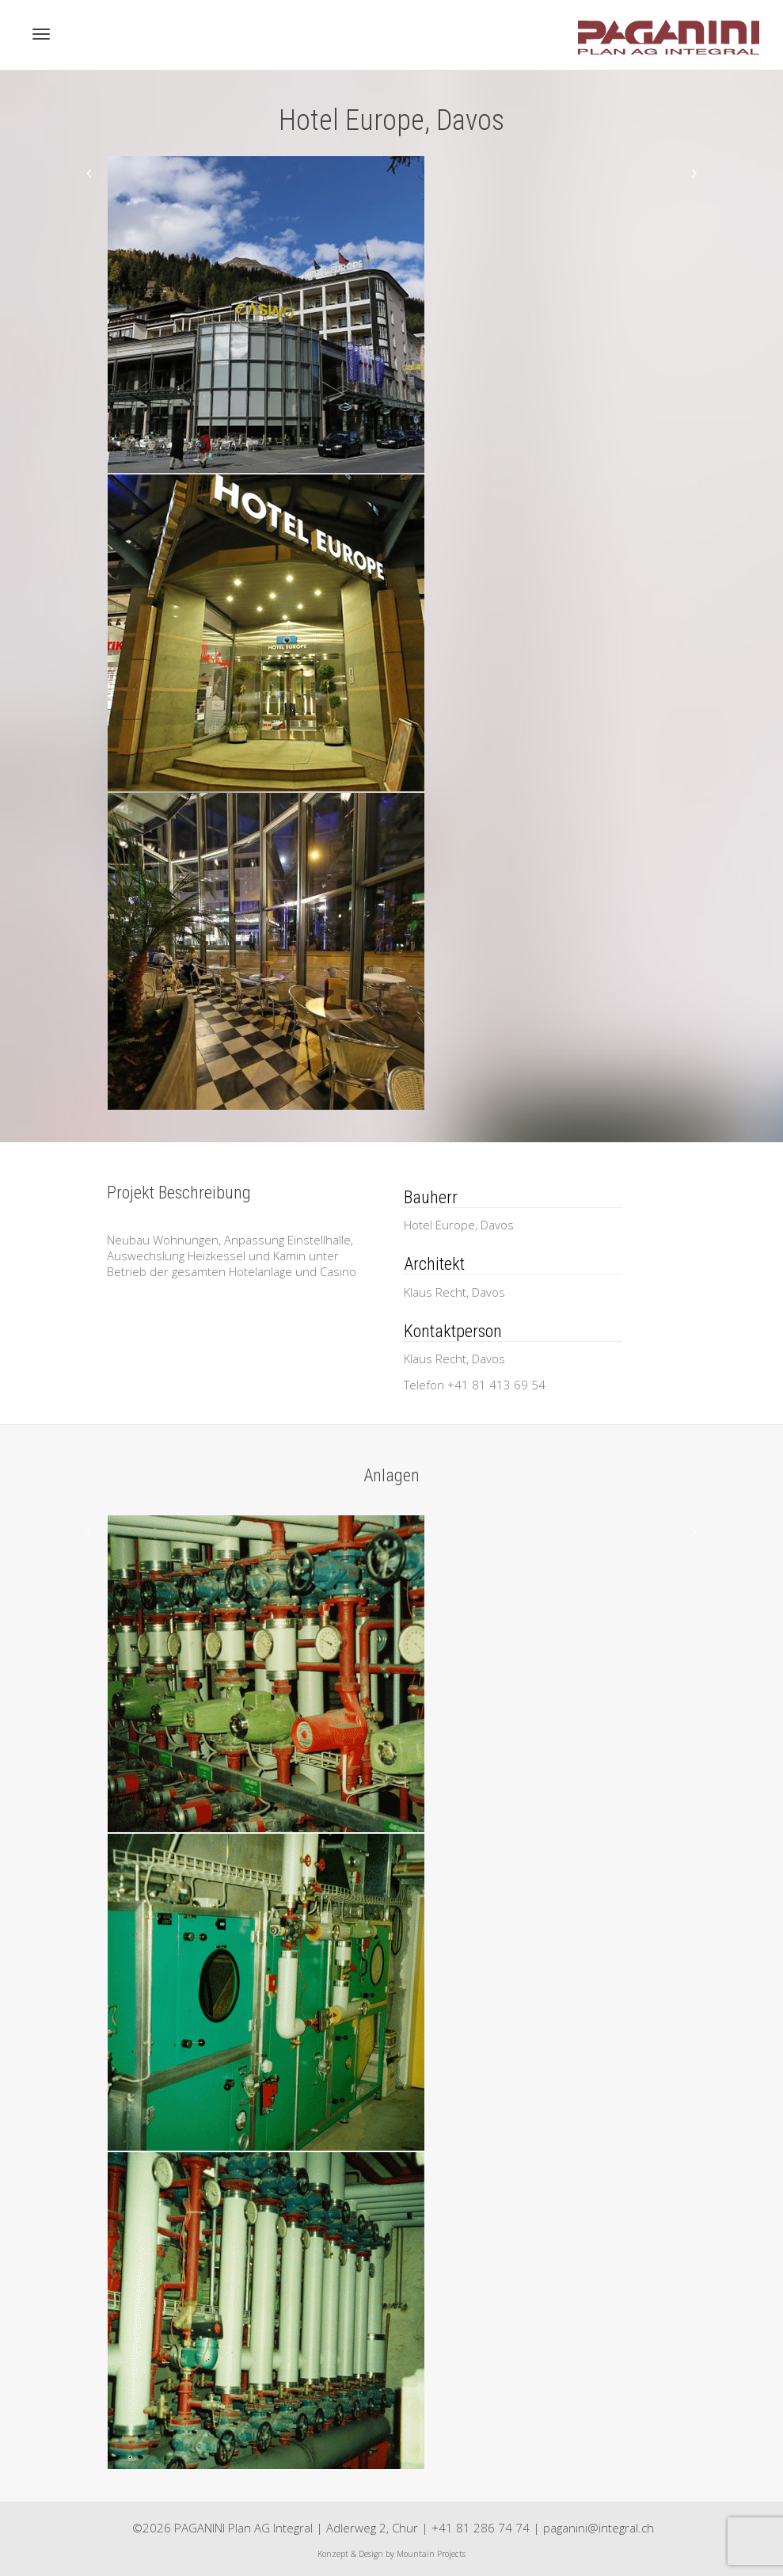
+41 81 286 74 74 (480, 2528)
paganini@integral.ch (598, 2528)
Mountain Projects (431, 2553)
